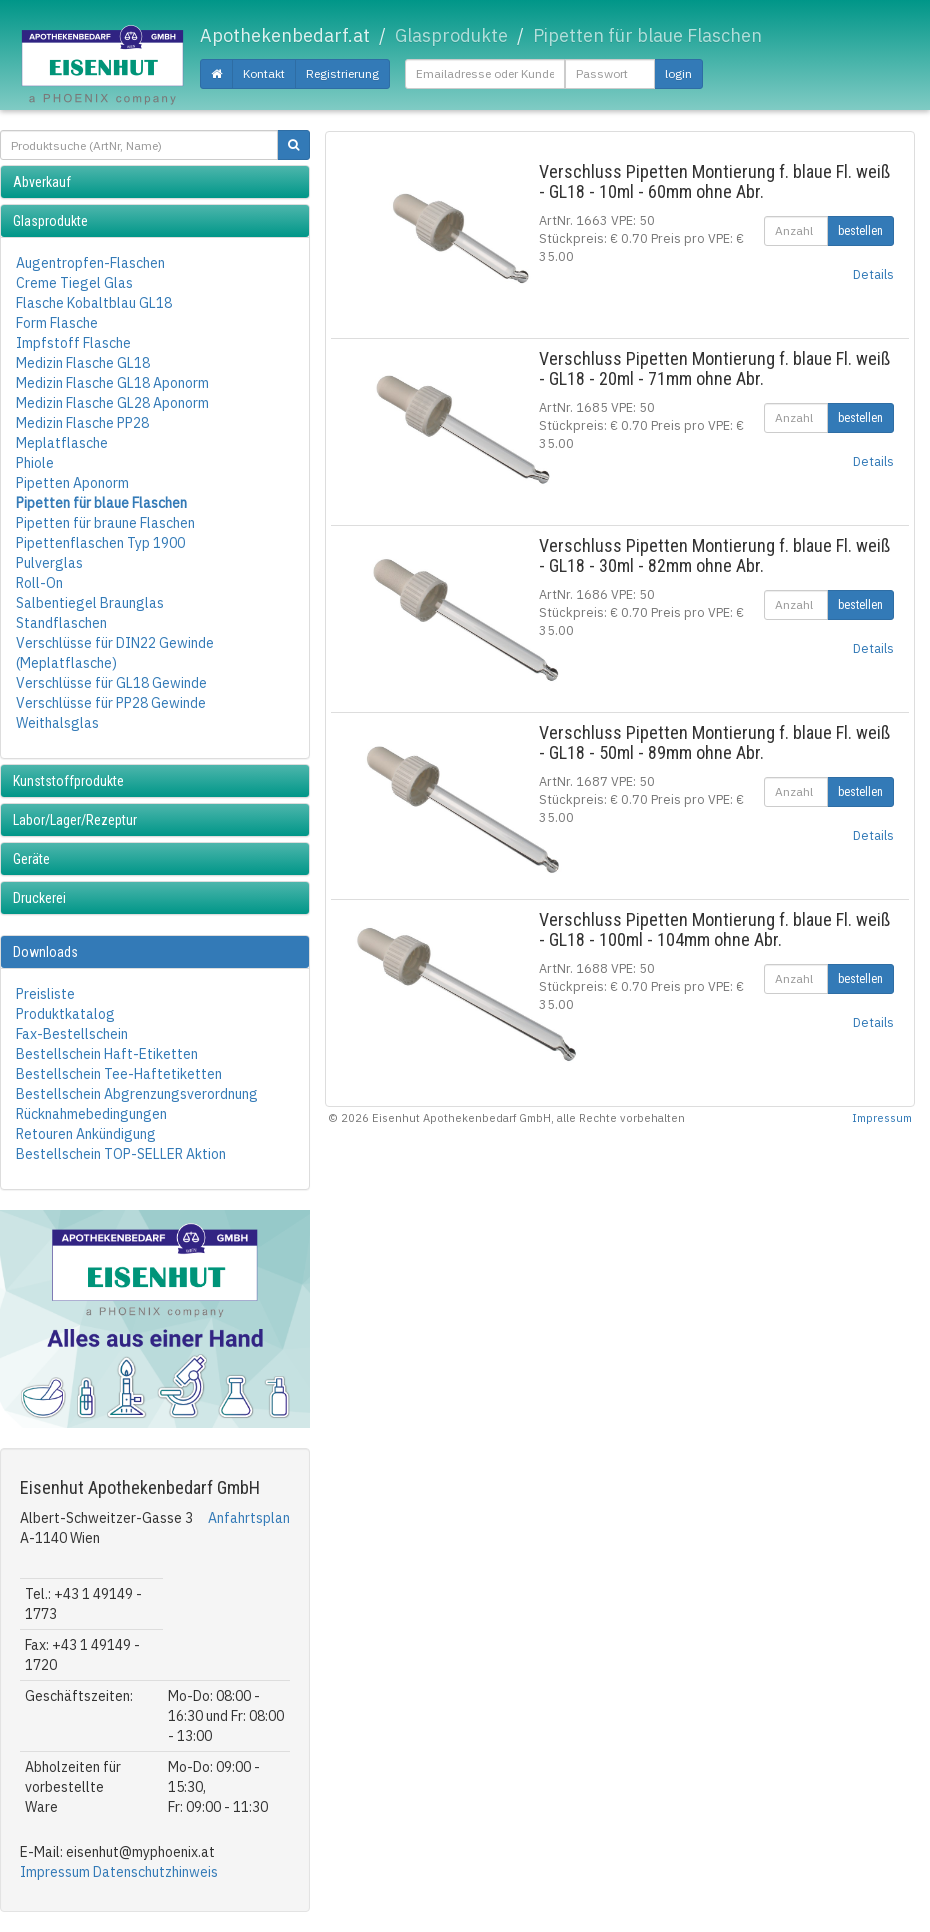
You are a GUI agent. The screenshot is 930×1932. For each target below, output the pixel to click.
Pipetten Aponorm (72, 483)
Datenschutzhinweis (155, 1872)
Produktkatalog (65, 1014)
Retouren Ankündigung (86, 1134)
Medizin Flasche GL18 (83, 363)
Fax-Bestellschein (72, 1034)
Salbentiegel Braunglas (90, 603)
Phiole (35, 463)
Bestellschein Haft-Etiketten (107, 1054)
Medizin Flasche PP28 (82, 423)
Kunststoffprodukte (68, 781)
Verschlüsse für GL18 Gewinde (111, 683)
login (678, 73)
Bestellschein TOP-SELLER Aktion (121, 1154)
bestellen (860, 231)
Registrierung (342, 73)
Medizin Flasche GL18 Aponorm (112, 383)
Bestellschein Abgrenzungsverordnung (137, 1094)
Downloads (45, 952)
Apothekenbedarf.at (285, 35)
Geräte (31, 859)
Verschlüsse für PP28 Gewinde (111, 703)
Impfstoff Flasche (73, 343)
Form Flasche (57, 323)
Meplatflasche (62, 443)
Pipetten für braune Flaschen (105, 523)
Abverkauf (42, 182)
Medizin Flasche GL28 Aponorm (112, 403)
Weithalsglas (57, 723)
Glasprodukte (50, 221)
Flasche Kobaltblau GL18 (94, 303)
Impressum (55, 1872)
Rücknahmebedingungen (91, 1114)
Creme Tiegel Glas (74, 283)
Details (873, 274)
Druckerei (39, 898)
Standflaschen (61, 623)
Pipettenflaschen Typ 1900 (100, 543)
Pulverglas (49, 563)
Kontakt (264, 73)
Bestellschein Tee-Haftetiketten (119, 1074)
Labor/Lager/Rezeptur (75, 820)
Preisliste (45, 994)
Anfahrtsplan (249, 1518)
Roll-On (39, 583)
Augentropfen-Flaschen (90, 263)
